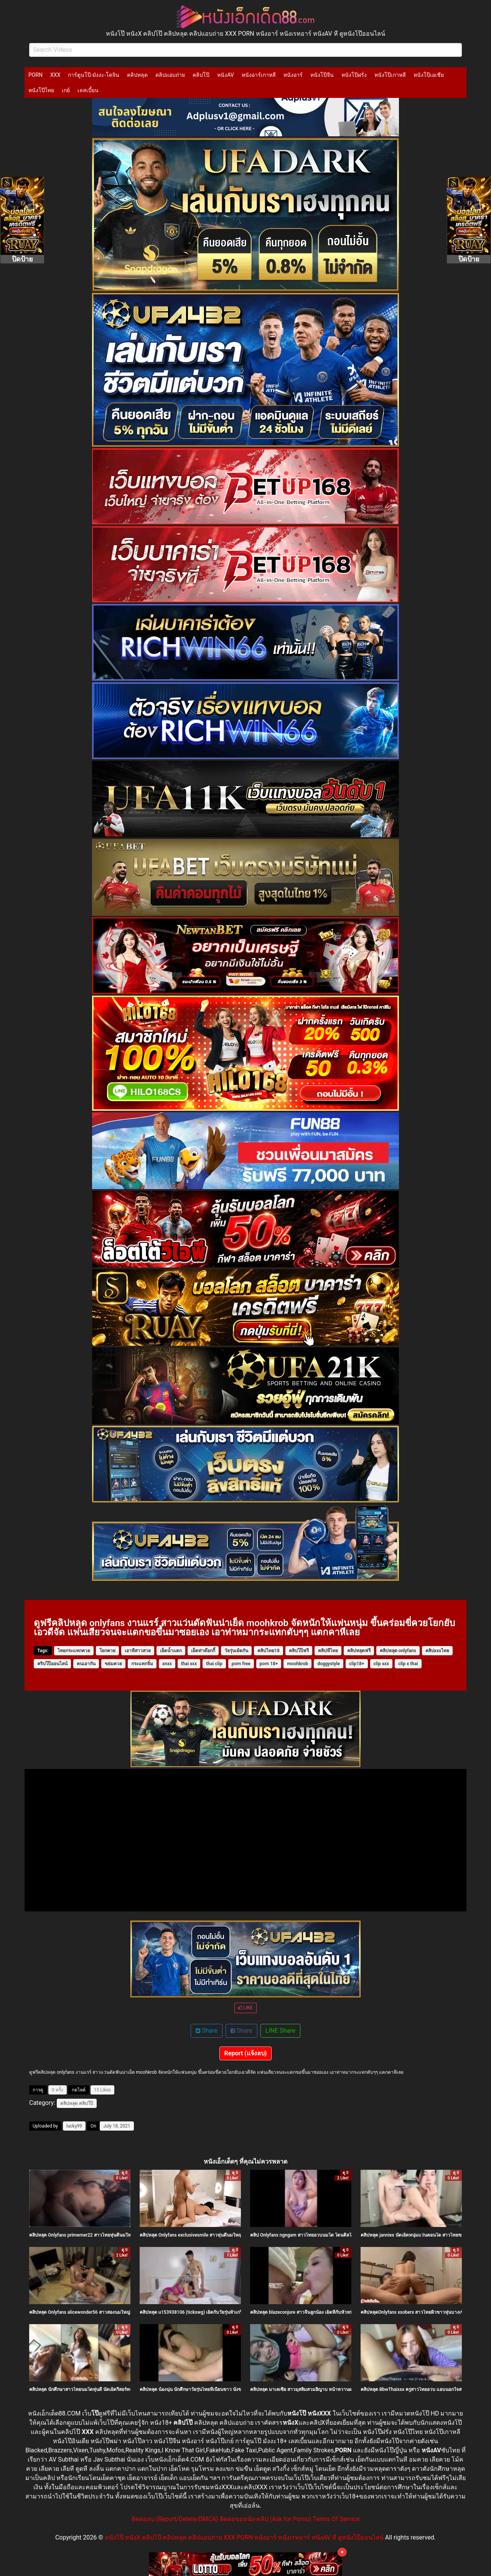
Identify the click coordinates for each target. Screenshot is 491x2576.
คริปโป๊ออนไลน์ (52, 1663)
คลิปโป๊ (201, 75)
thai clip (214, 1663)
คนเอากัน (86, 1663)
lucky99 (74, 2126)
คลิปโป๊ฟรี (299, 1650)
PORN (35, 75)
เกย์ (66, 90)
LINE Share (280, 2030)
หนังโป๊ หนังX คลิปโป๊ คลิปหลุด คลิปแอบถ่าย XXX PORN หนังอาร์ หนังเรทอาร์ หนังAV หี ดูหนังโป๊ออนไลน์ (244, 2537)
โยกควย (107, 1650)
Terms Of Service (336, 2519)
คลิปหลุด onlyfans (398, 1650)
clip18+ (356, 1663)
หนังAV (225, 75)
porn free (241, 1663)
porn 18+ (269, 1663)
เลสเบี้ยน (88, 90)
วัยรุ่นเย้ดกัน (236, 1650)
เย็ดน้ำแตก (171, 1650)
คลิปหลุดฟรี (359, 1650)
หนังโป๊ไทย (41, 90)
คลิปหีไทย (328, 1650)
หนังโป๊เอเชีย (429, 75)
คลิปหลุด (137, 75)
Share (206, 2030)
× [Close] (342, 2552)
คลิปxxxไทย (437, 1650)
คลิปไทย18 (268, 1650)
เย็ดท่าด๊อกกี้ (203, 1650)
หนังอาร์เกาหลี (259, 75)
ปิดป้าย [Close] (22, 259)
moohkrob (297, 1663)
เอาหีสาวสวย (138, 1650)
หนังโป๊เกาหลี (390, 75)
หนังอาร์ (293, 75)
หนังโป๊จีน (322, 75)
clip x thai (408, 1663)
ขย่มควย (113, 1663)
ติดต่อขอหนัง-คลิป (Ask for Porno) (265, 2519)
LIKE (245, 2007)
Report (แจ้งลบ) (245, 2053)
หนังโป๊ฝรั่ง (354, 75)
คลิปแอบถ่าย (170, 75)
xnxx (167, 1663)
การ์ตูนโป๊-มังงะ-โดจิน (93, 75)
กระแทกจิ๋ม (142, 1663)
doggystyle (328, 1663)
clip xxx (381, 1663)
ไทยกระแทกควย (74, 1650)
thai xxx (189, 1663)
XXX (55, 75)
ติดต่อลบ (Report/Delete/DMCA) (175, 2519)
